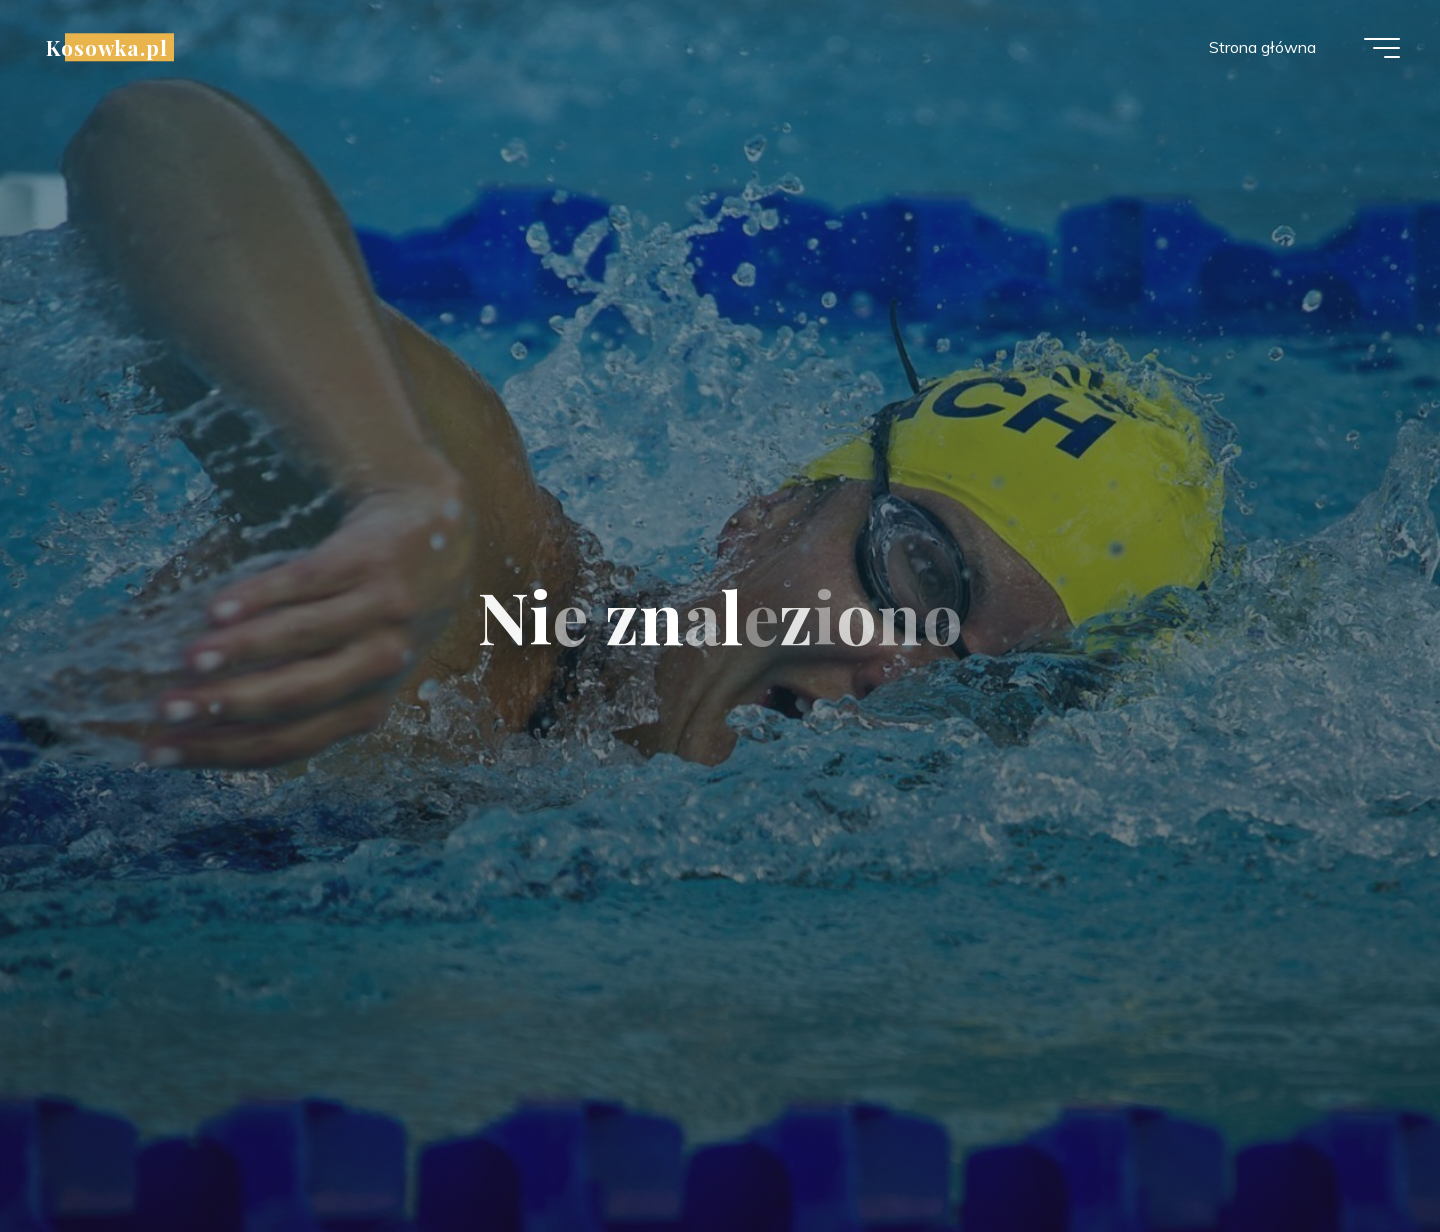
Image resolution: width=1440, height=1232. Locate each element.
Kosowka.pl (107, 47)
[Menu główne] (1382, 48)
